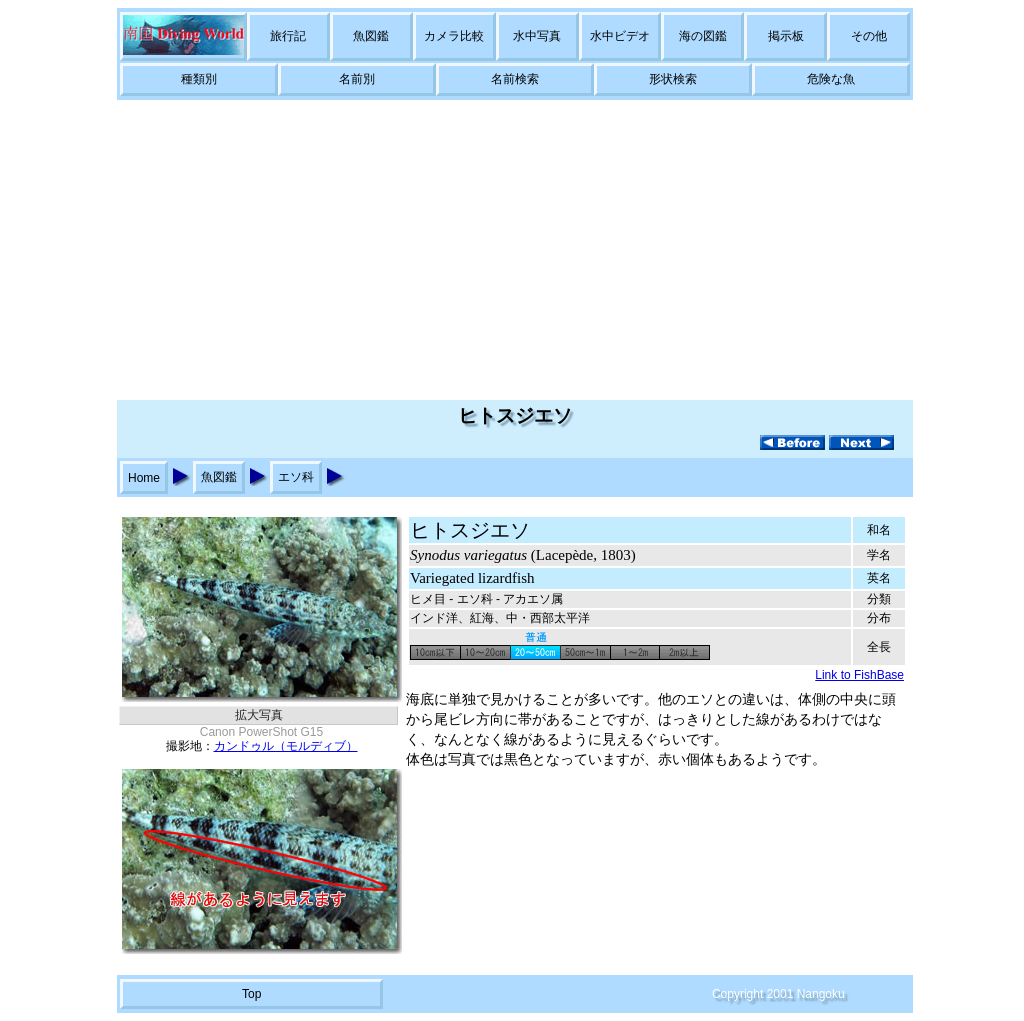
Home (144, 478)
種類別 (199, 79)
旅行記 (288, 36)
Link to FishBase (859, 675)
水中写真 (537, 36)
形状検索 (673, 79)
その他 (869, 36)
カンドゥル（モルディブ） (286, 746)
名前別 (357, 79)
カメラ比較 (454, 36)
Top (251, 994)
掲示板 (786, 36)
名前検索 (515, 79)
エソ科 (296, 477)
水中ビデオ (620, 36)
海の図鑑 (703, 36)
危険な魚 (831, 79)
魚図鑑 (371, 36)
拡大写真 (259, 715)
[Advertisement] (512, 250)
